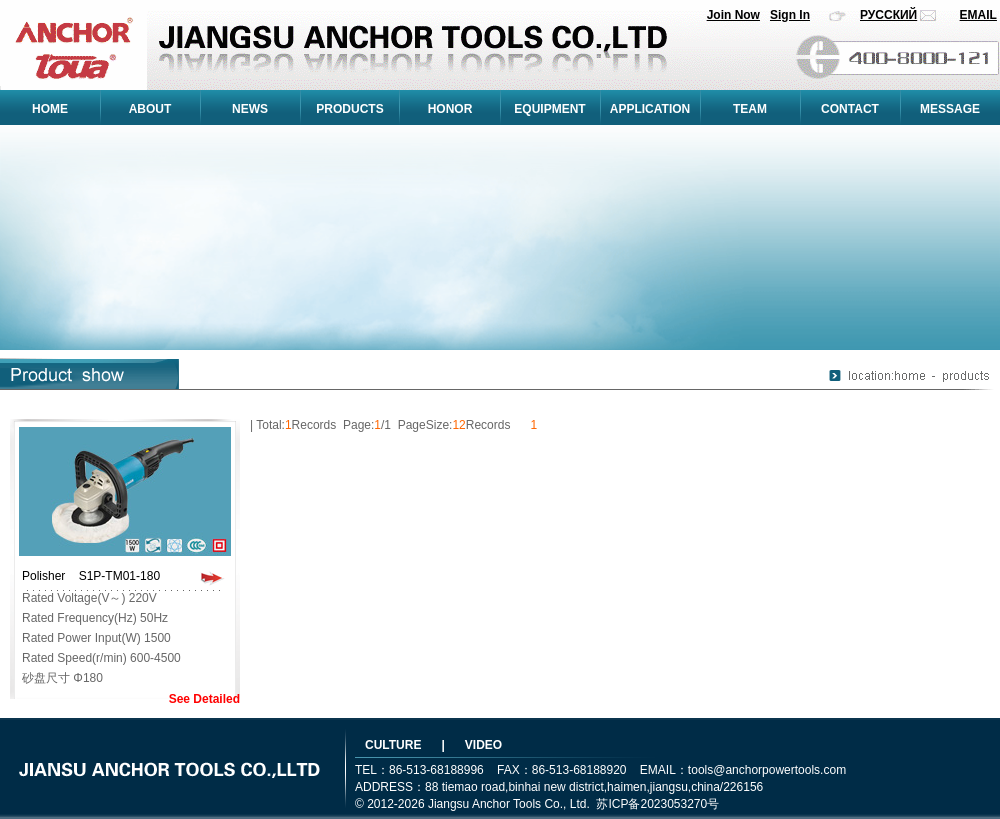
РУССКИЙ (888, 15)
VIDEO (483, 745)
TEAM (750, 109)
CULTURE (393, 745)
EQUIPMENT (549, 109)
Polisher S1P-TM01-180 (91, 576)
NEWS (250, 109)
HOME (50, 109)
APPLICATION (650, 109)
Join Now (733, 15)
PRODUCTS (349, 109)
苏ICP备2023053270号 (657, 804)
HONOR (450, 109)
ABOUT (150, 109)
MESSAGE (950, 109)
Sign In (790, 15)
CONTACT (850, 109)
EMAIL (978, 15)
